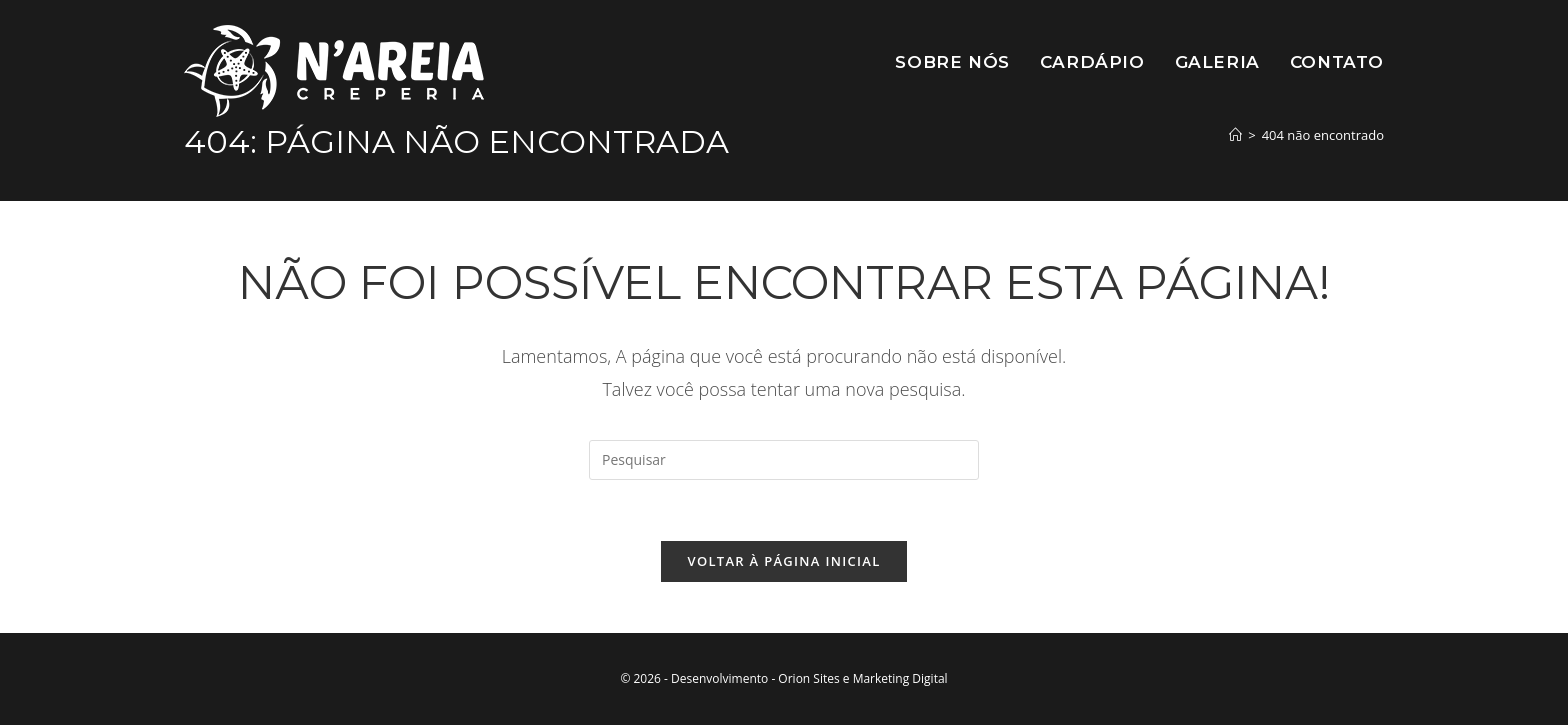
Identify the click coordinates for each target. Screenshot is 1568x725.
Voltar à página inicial (783, 561)
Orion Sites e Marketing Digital (862, 678)
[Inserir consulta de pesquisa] (784, 460)
